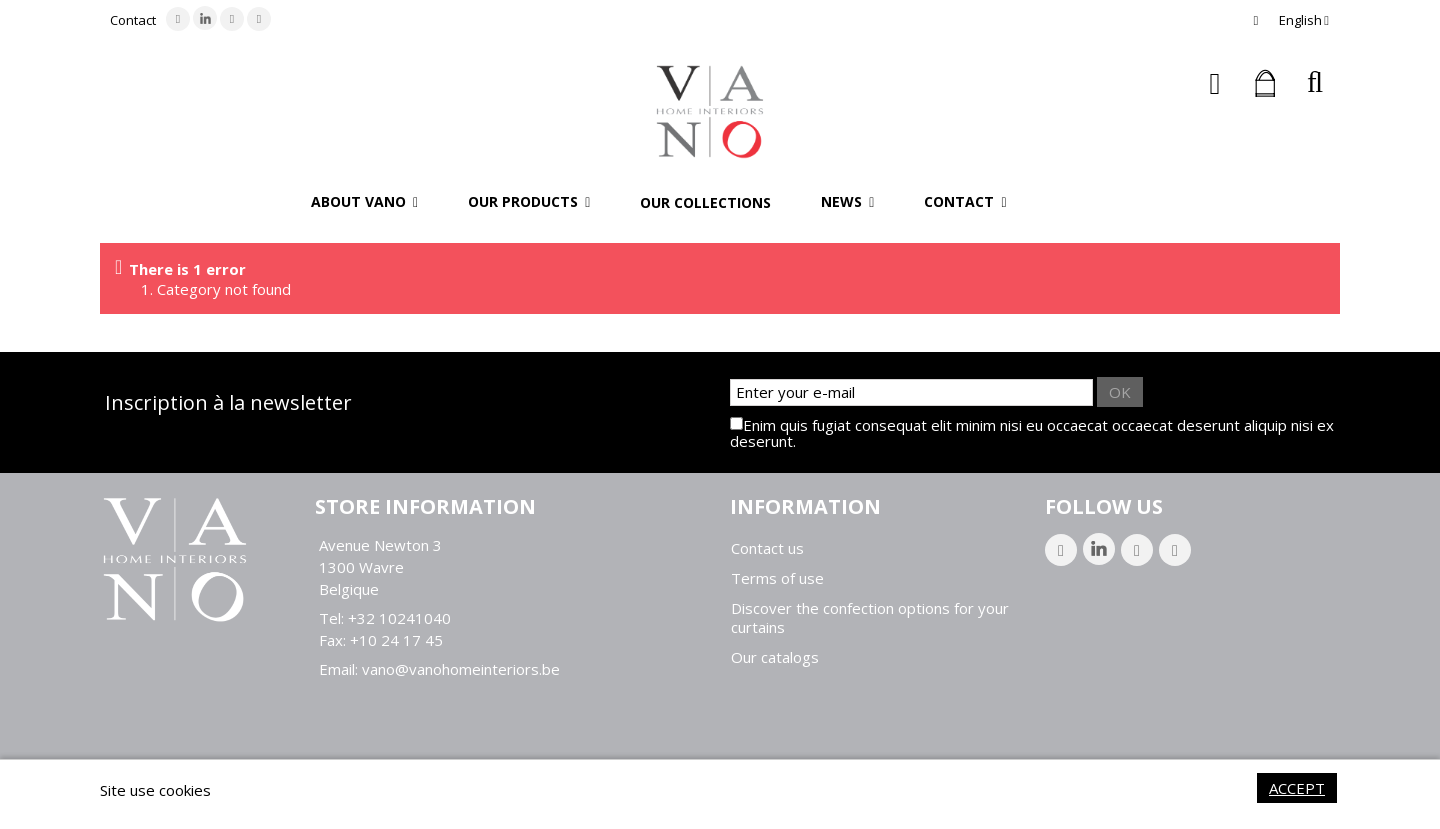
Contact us (767, 548)
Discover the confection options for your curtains (870, 618)
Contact (133, 20)
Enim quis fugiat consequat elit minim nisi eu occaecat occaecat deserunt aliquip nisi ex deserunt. (1032, 433)
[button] (364, 202)
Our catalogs (775, 657)
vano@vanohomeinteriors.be (461, 669)
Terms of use (777, 578)
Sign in (1215, 83)
